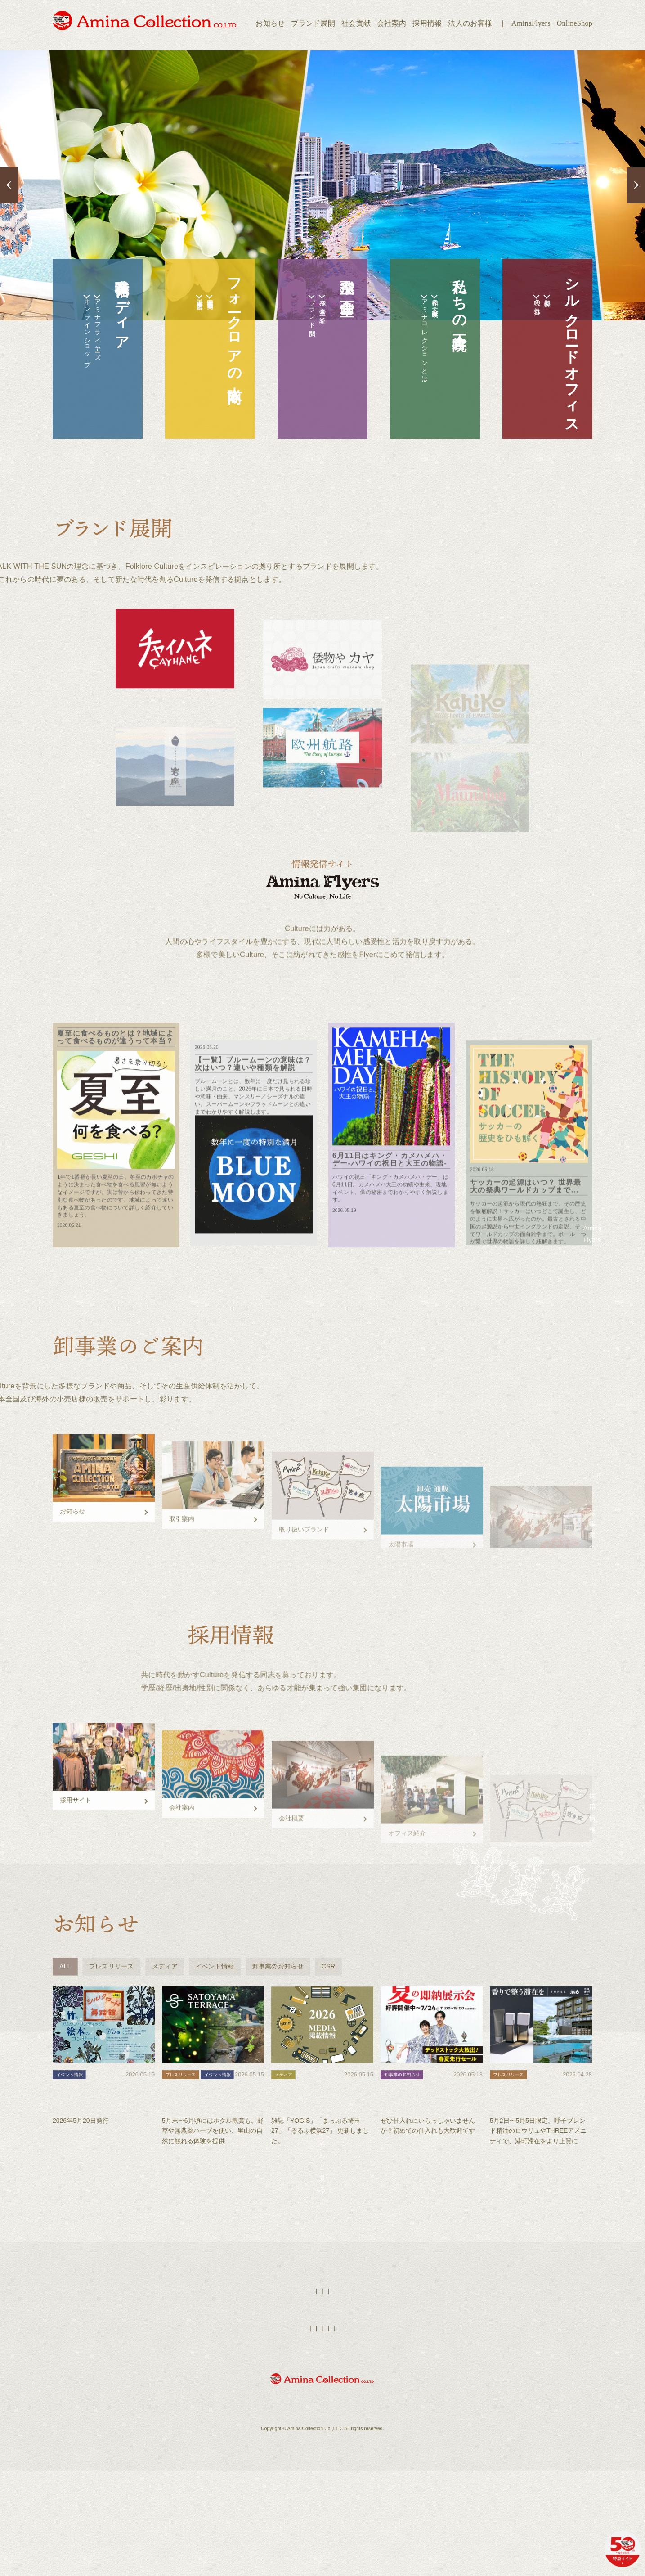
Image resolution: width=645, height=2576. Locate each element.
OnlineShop (574, 23)
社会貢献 (356, 23)
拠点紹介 (542, 303)
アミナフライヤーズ (92, 346)
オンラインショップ (72, 351)
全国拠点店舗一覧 (205, 305)
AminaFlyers (531, 23)
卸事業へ (538, 1592)
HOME (275, 2417)
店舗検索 (338, 2417)
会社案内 (391, 23)
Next (636, 185)
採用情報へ (538, 1906)
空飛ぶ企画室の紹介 (317, 315)
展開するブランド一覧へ (322, 807)
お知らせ (270, 23)
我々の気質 (522, 309)
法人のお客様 (470, 23)
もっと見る (322, 2279)
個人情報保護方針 (384, 2453)
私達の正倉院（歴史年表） (429, 311)
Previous (9, 185)
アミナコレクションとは (410, 363)
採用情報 (427, 23)
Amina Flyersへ (538, 1277)
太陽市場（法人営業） (185, 305)
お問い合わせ (428, 2453)
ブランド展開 (313, 23)
